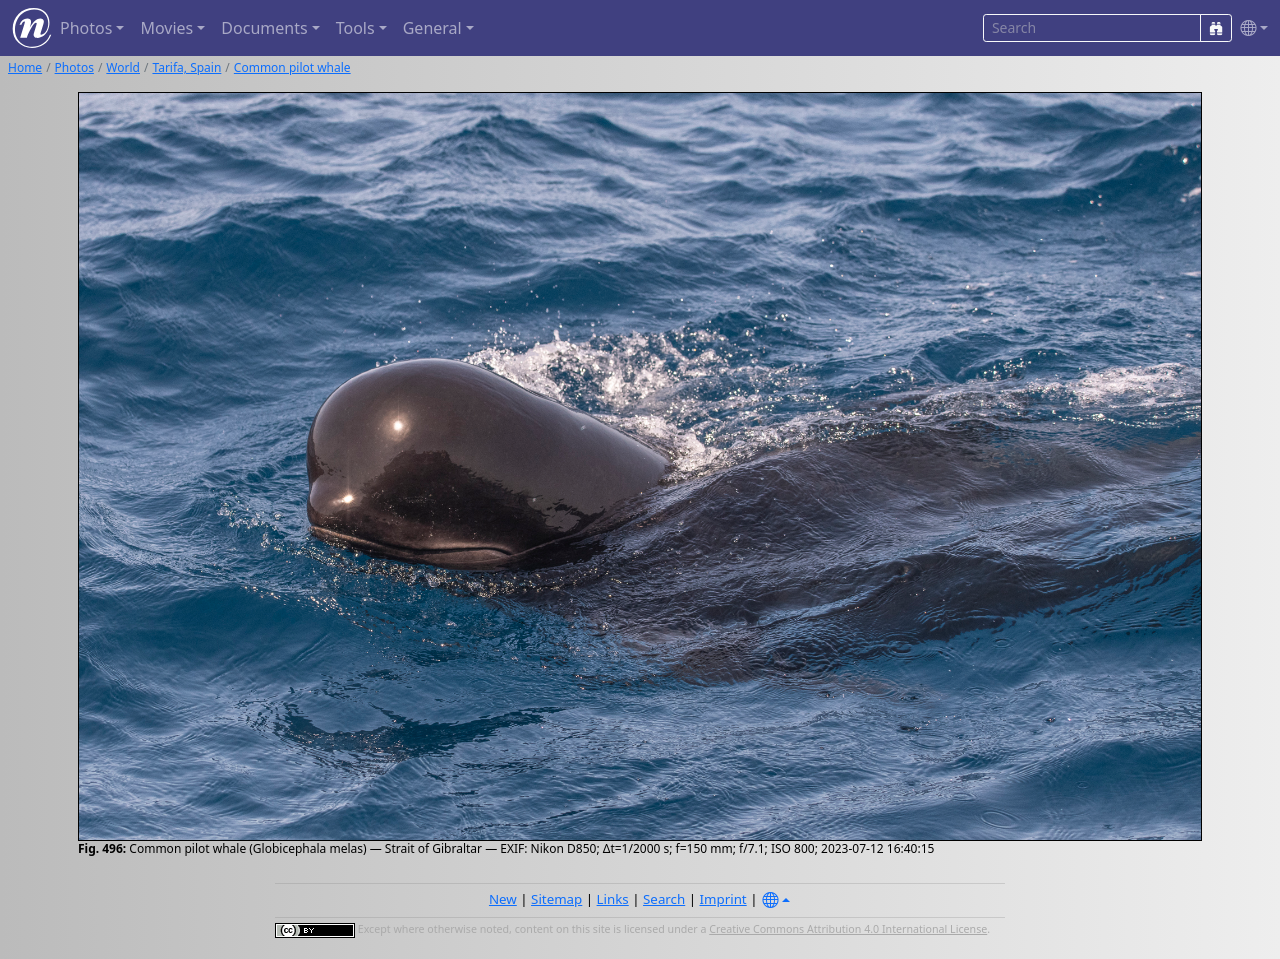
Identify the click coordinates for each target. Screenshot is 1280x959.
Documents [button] (264, 28)
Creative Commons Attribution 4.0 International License (848, 929)
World (123, 67)
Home (25, 67)
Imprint (723, 899)
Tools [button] (355, 28)
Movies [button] (166, 28)
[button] (1250, 28)
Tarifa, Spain (186, 67)
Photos (74, 67)
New (503, 899)
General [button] (432, 28)
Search (664, 899)
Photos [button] (86, 28)
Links (613, 899)
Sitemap (556, 899)
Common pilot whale (292, 67)
